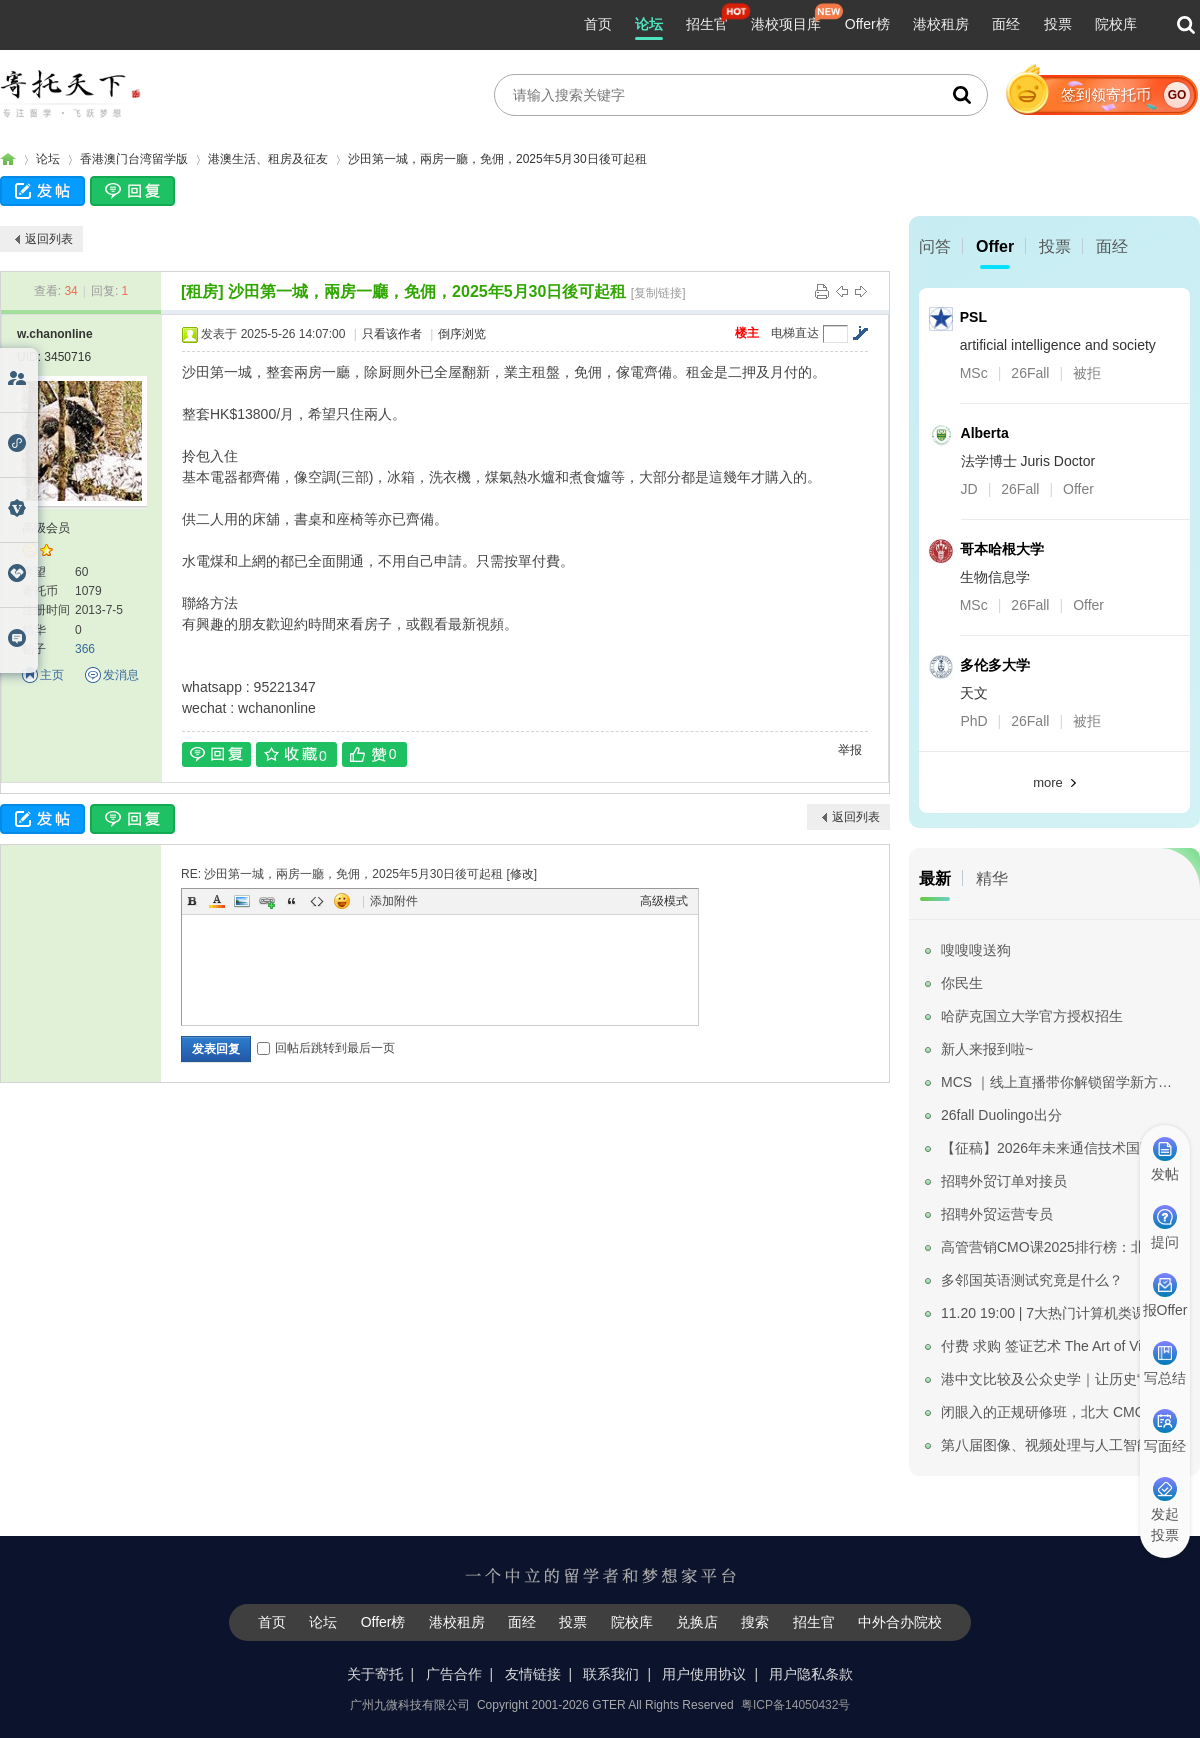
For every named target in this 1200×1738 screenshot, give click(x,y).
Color (217, 901)
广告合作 (454, 1674)
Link (267, 901)
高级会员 (46, 528)
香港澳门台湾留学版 (134, 159)
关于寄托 (375, 1674)
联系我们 (611, 1674)
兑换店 (697, 1622)
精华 (992, 878)
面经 (1006, 24)
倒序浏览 (462, 334)
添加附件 (394, 901)
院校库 (1116, 24)
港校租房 (941, 24)
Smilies (342, 901)
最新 (935, 878)
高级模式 (664, 901)
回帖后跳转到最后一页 (326, 1048)
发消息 (121, 675)
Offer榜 (867, 24)
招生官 (707, 24)
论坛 (649, 24)
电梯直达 (795, 333)
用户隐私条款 (811, 1674)
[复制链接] (658, 293)
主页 (52, 675)
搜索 (755, 1622)
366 (85, 649)
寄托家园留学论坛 (8, 159)
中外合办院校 (900, 1622)
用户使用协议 (704, 1674)
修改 (522, 874)
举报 (850, 750)
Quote (292, 901)
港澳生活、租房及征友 (268, 159)
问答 (935, 246)
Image (242, 901)
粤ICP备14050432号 (795, 1705)
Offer (995, 246)
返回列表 (49, 239)
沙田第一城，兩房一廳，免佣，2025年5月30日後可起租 (497, 159)
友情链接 (533, 1674)
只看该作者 (392, 334)
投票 (1058, 24)
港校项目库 (786, 24)
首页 (598, 24)
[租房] (202, 291)
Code (317, 901)
